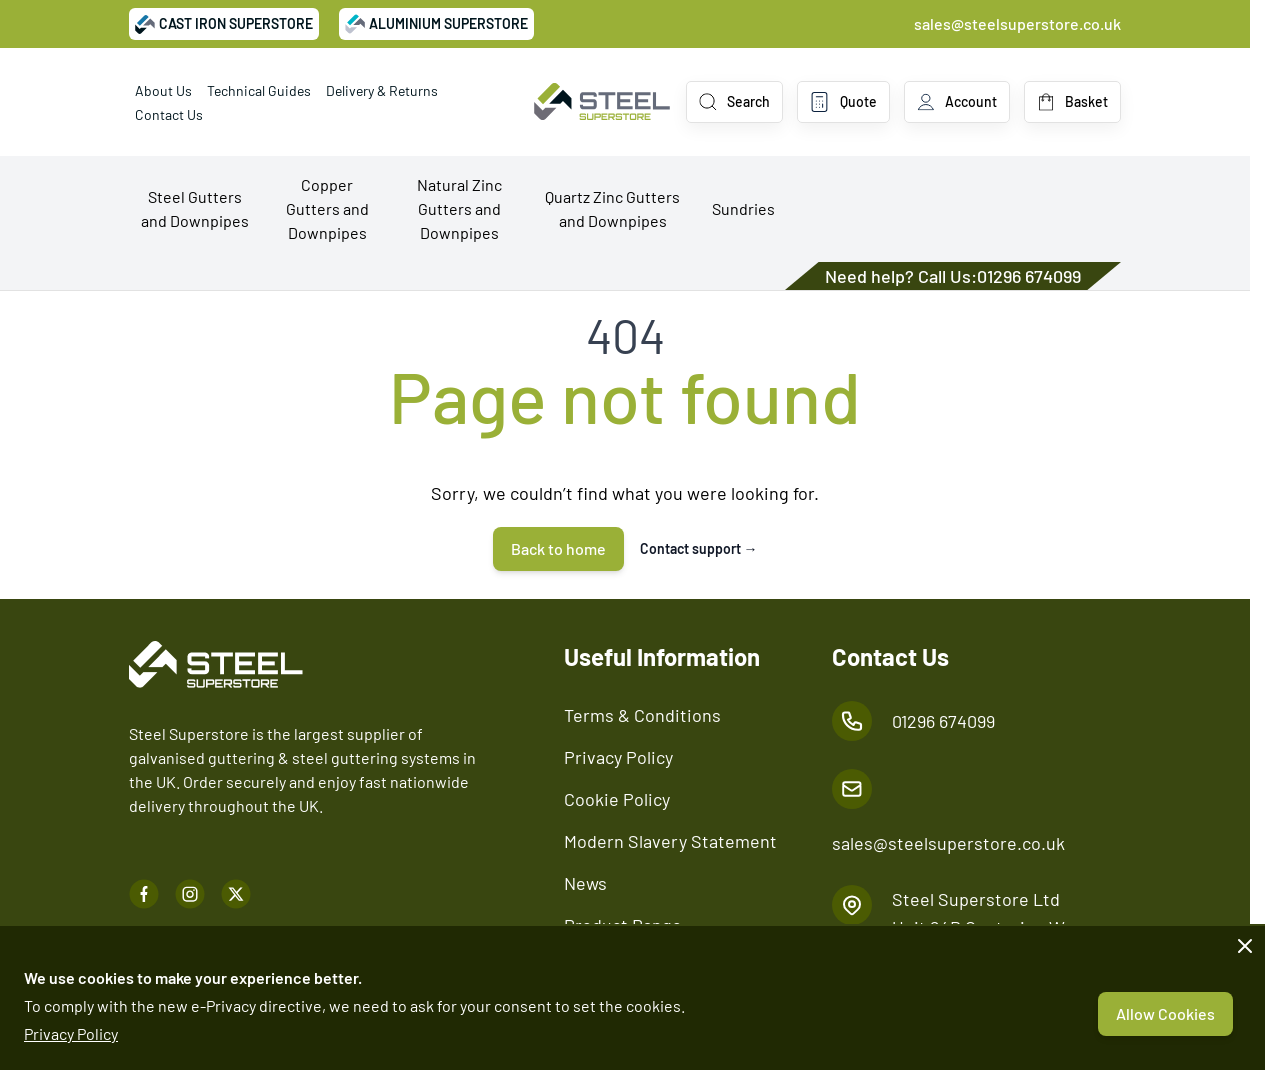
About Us (163, 90)
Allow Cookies (1165, 1013)
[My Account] (957, 102)
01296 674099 (1029, 276)
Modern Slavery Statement (670, 841)
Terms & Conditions (642, 715)
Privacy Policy (71, 1033)
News (585, 883)
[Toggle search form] (734, 102)
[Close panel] (1245, 946)
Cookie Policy (617, 799)
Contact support (699, 548)
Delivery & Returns (382, 90)
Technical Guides (259, 90)
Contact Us (169, 114)
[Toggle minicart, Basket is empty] (1072, 102)
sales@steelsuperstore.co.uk (1017, 23)
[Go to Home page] (602, 101)
